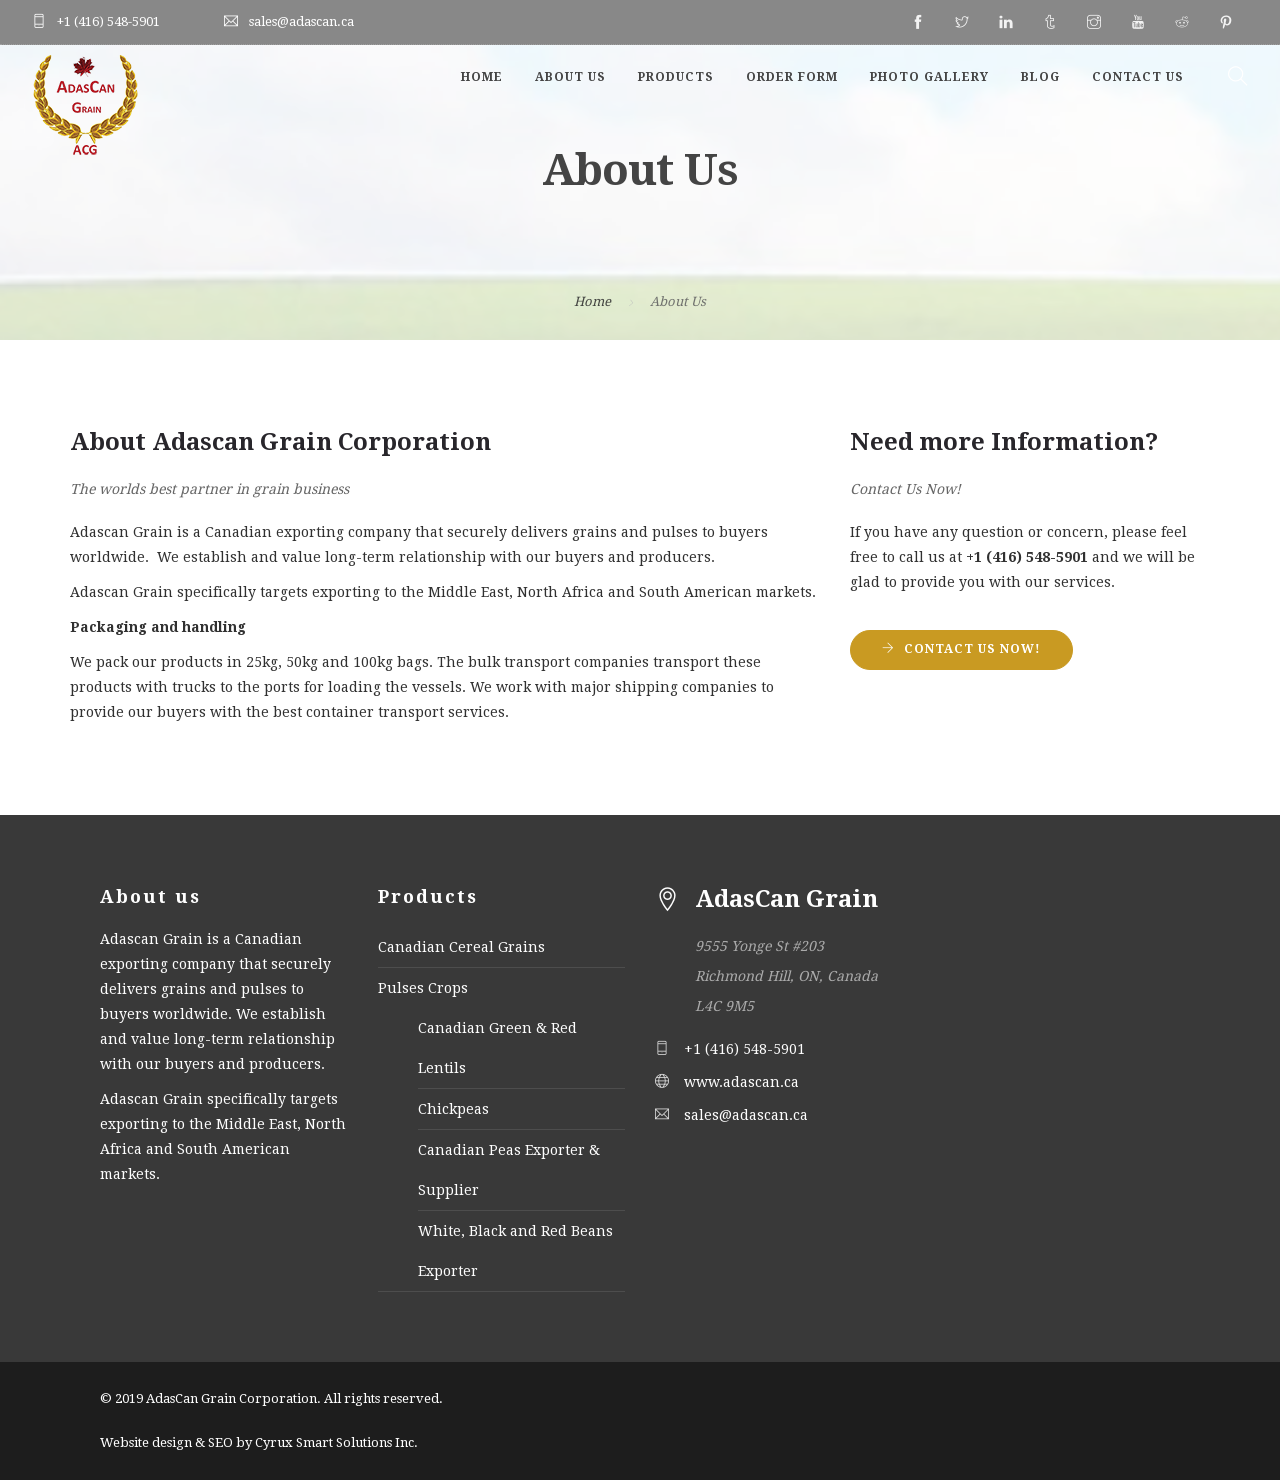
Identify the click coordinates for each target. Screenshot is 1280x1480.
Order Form (792, 77)
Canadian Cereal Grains (461, 947)
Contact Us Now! (972, 649)
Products (676, 77)
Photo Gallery (929, 77)
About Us (570, 77)
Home (482, 77)
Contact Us (1138, 77)
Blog (1040, 77)
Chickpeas (453, 1109)
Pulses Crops (423, 988)
